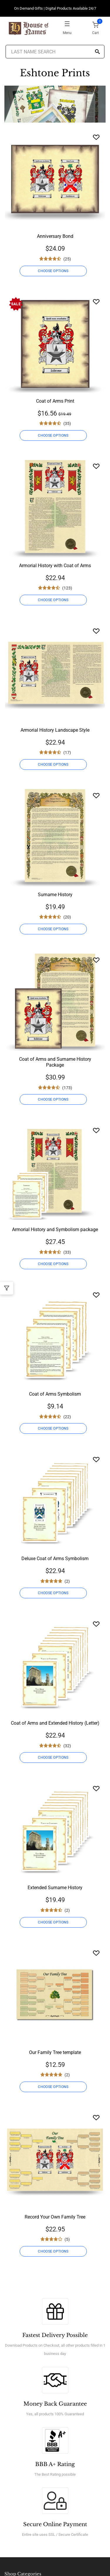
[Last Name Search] (55, 51)
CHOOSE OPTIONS (53, 271)
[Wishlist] (96, 137)
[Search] (97, 52)
